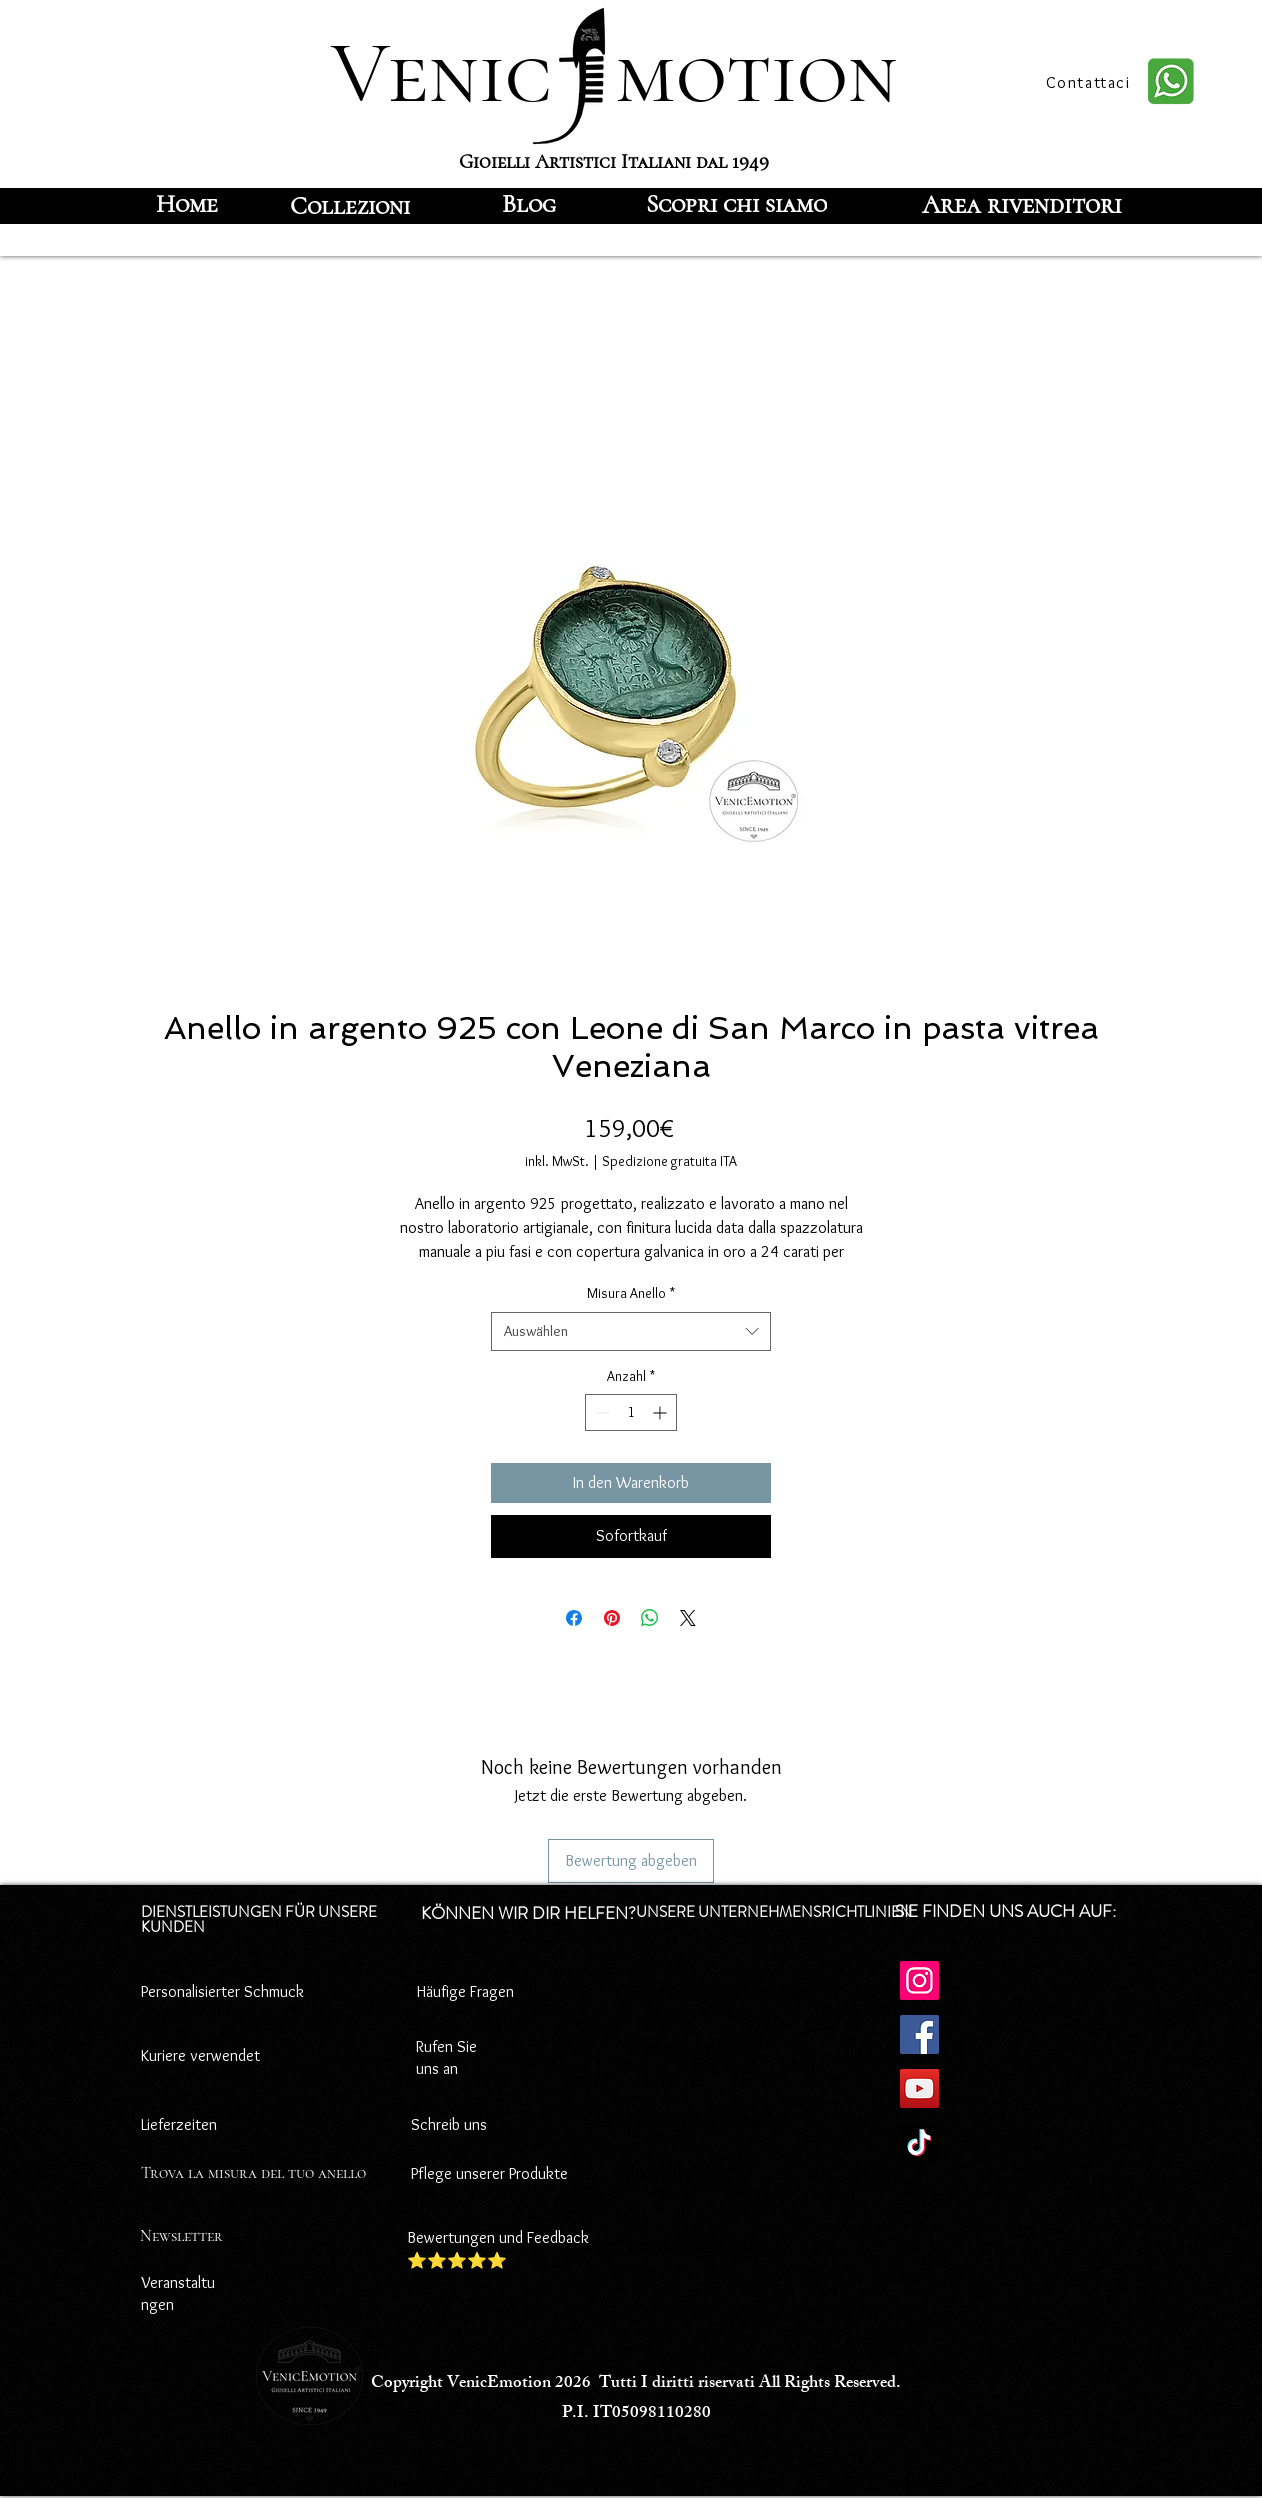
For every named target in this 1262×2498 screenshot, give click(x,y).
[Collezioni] (350, 206)
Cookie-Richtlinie (681, 2048)
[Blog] (529, 204)
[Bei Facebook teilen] (574, 1618)
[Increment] (661, 1412)
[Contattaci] (1090, 82)
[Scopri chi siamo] (736, 204)
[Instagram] (919, 1980)
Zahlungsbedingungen (699, 2118)
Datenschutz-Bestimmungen (722, 1991)
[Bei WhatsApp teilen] (650, 1618)
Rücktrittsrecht (676, 2173)
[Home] (186, 204)
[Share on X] (688, 1618)
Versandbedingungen (695, 2244)
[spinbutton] (631, 1412)
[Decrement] (600, 1412)
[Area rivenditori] (1022, 204)
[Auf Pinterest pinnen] (612, 1618)
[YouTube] (919, 2088)
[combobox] (631, 1331)
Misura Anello (631, 1293)
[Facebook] (919, 2034)
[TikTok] (919, 2142)
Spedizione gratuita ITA (669, 1161)
